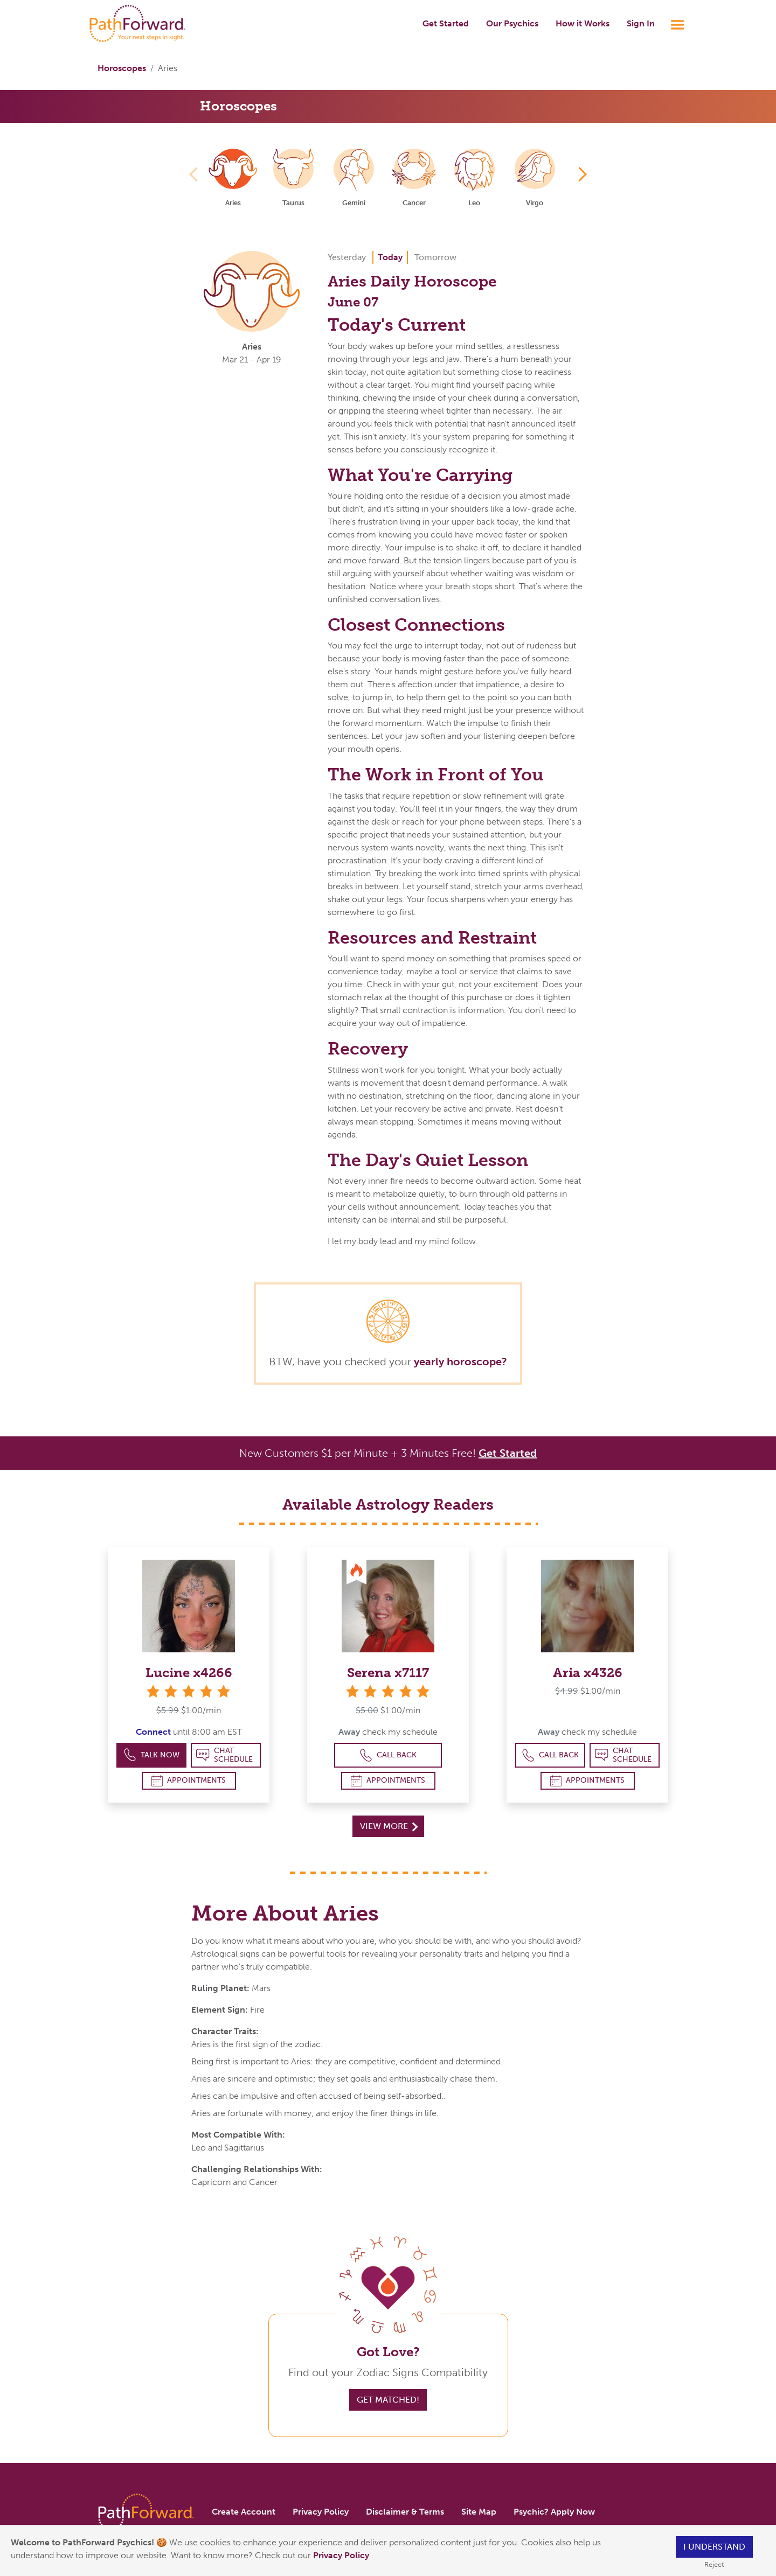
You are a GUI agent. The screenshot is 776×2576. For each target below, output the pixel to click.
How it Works (582, 23)
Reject (714, 2564)
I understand (714, 2547)
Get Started (445, 23)
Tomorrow (435, 257)
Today (390, 257)
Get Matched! (388, 2400)
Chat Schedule (224, 1755)
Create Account (243, 2512)
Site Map (478, 2512)
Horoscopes (122, 68)
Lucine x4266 (189, 1672)
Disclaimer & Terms (405, 2512)
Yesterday (347, 257)
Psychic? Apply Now (554, 2512)
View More (389, 1826)
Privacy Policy (342, 2555)
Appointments (188, 1780)
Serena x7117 (388, 1672)
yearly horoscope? (460, 1361)
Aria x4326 (587, 1672)
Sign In (641, 23)
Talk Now (151, 1755)
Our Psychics (512, 23)
